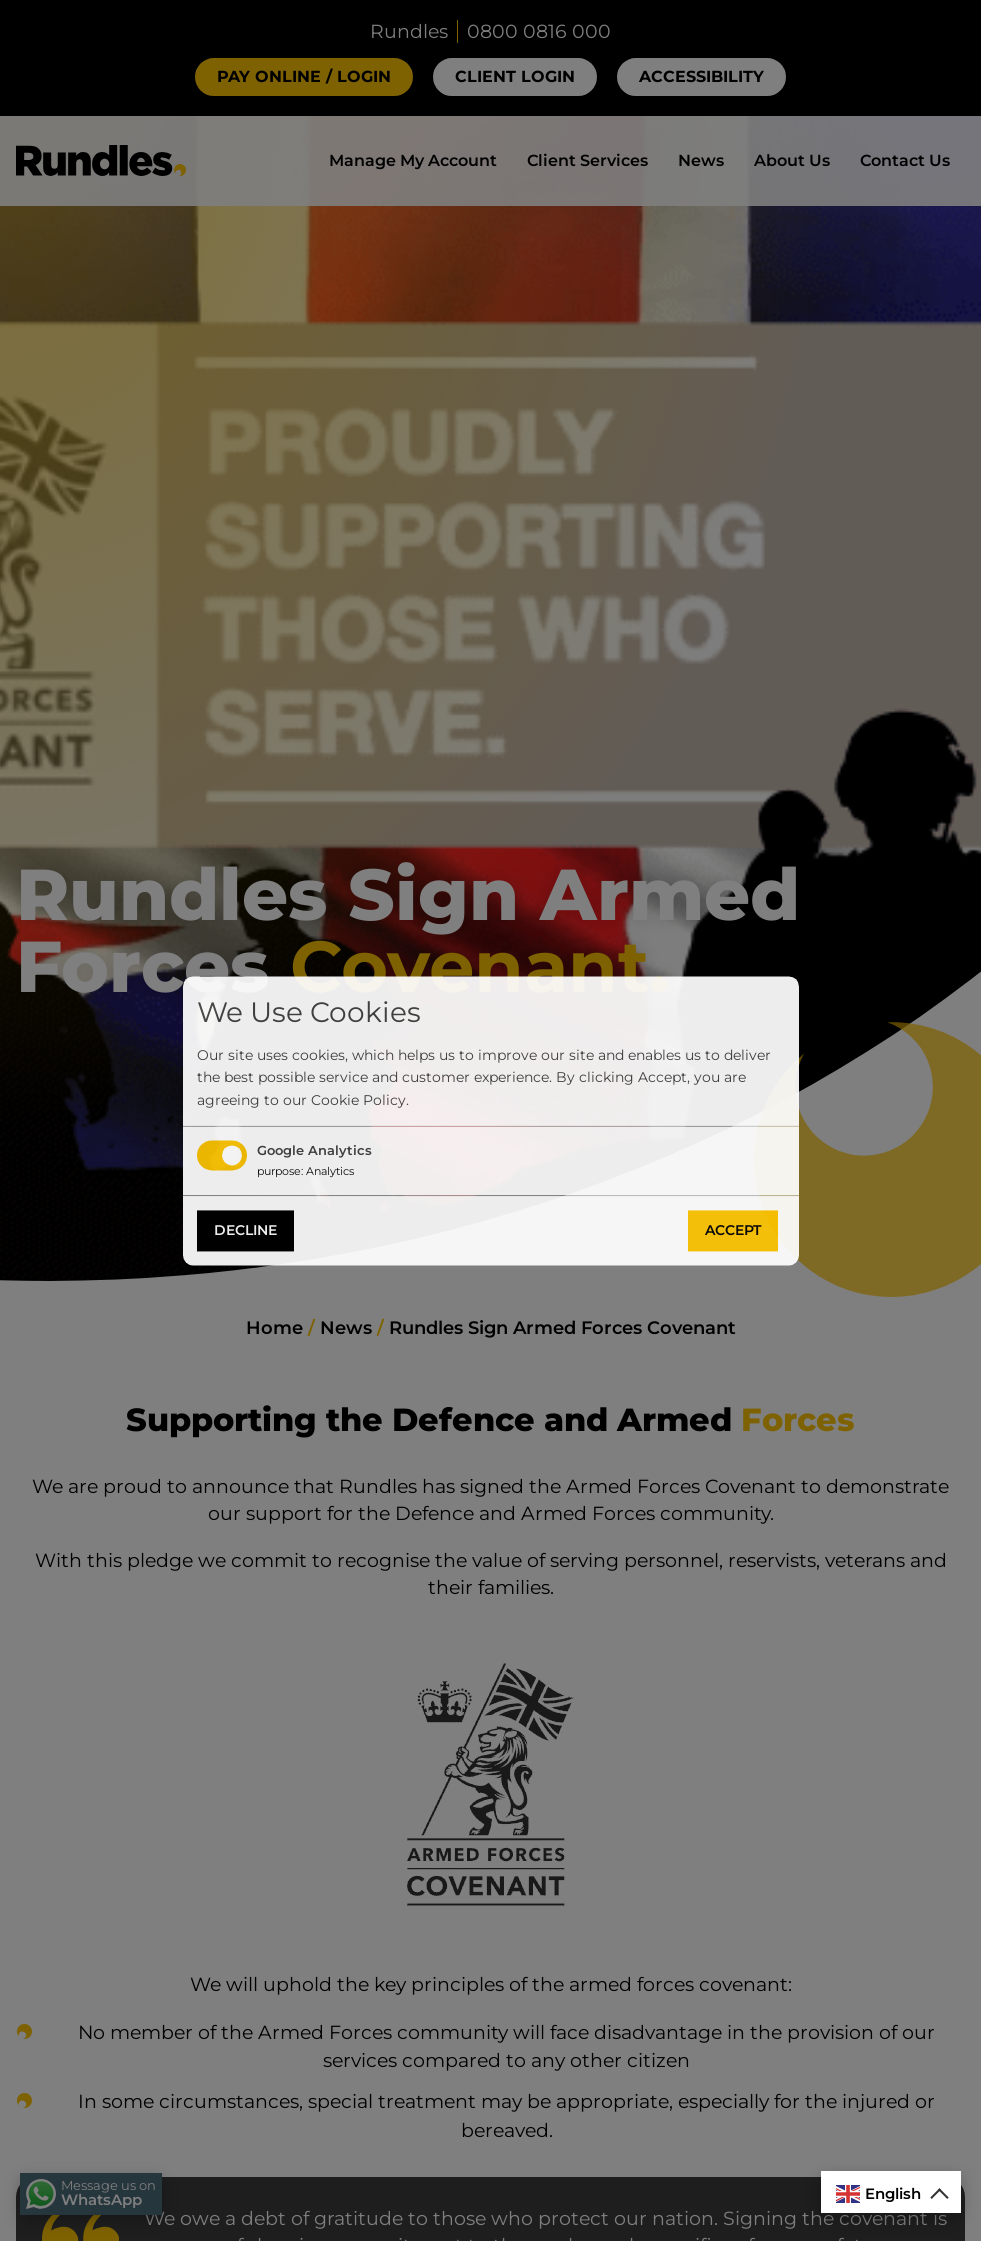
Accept (733, 1231)
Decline (245, 1231)
